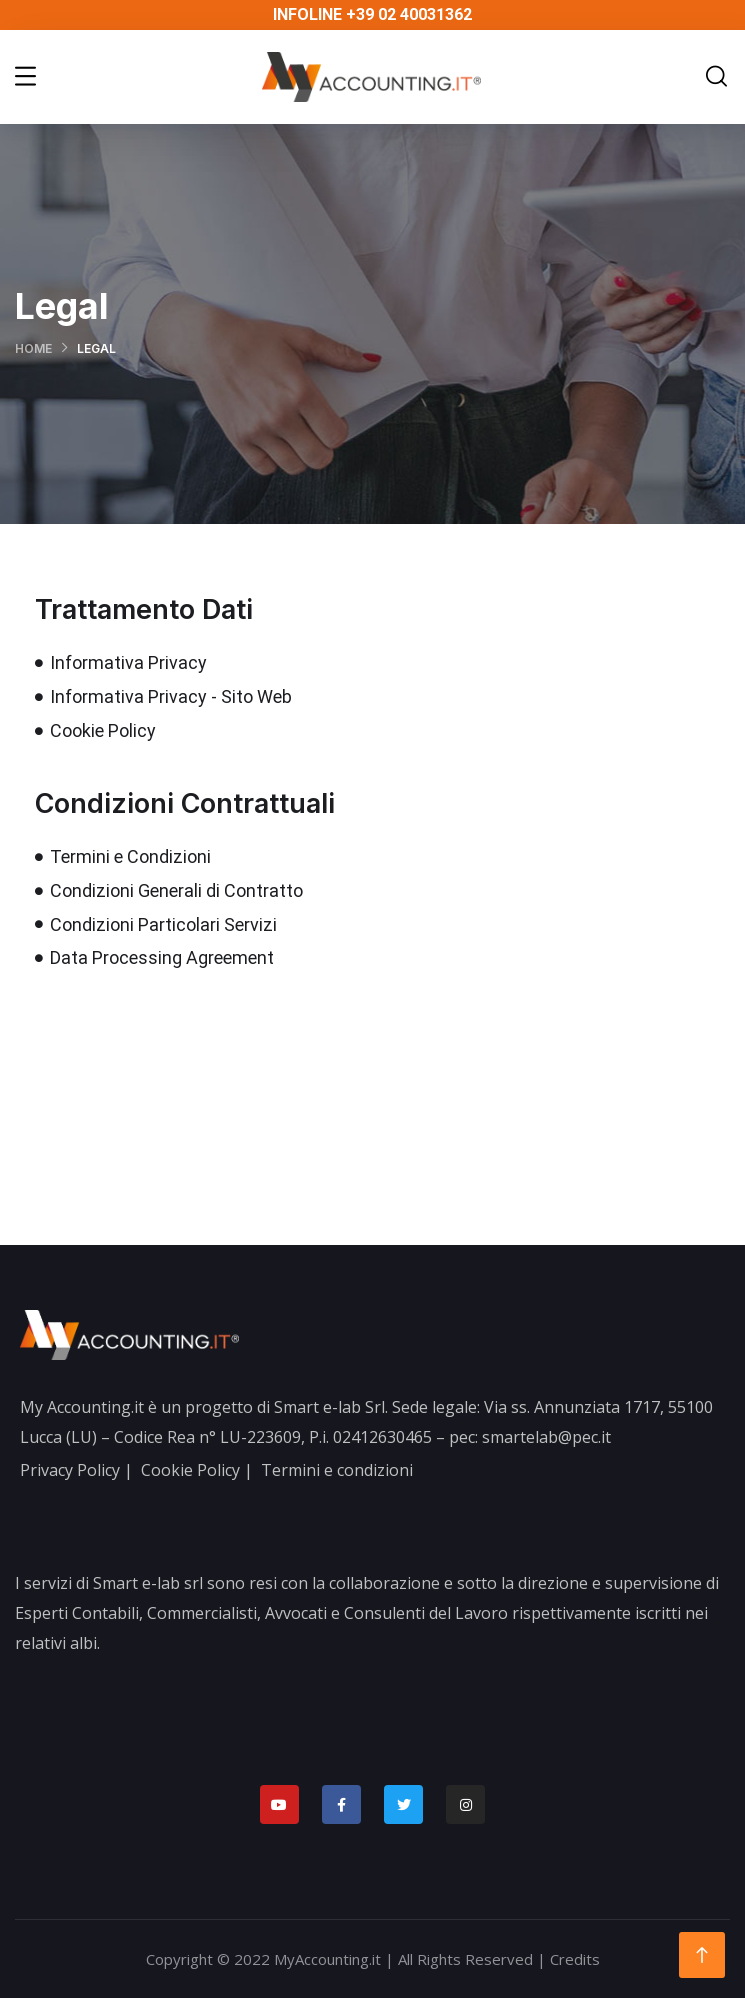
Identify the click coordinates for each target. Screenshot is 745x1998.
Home (33, 348)
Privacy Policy (70, 1470)
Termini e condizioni (337, 1470)
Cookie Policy (190, 1470)
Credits (575, 1959)
